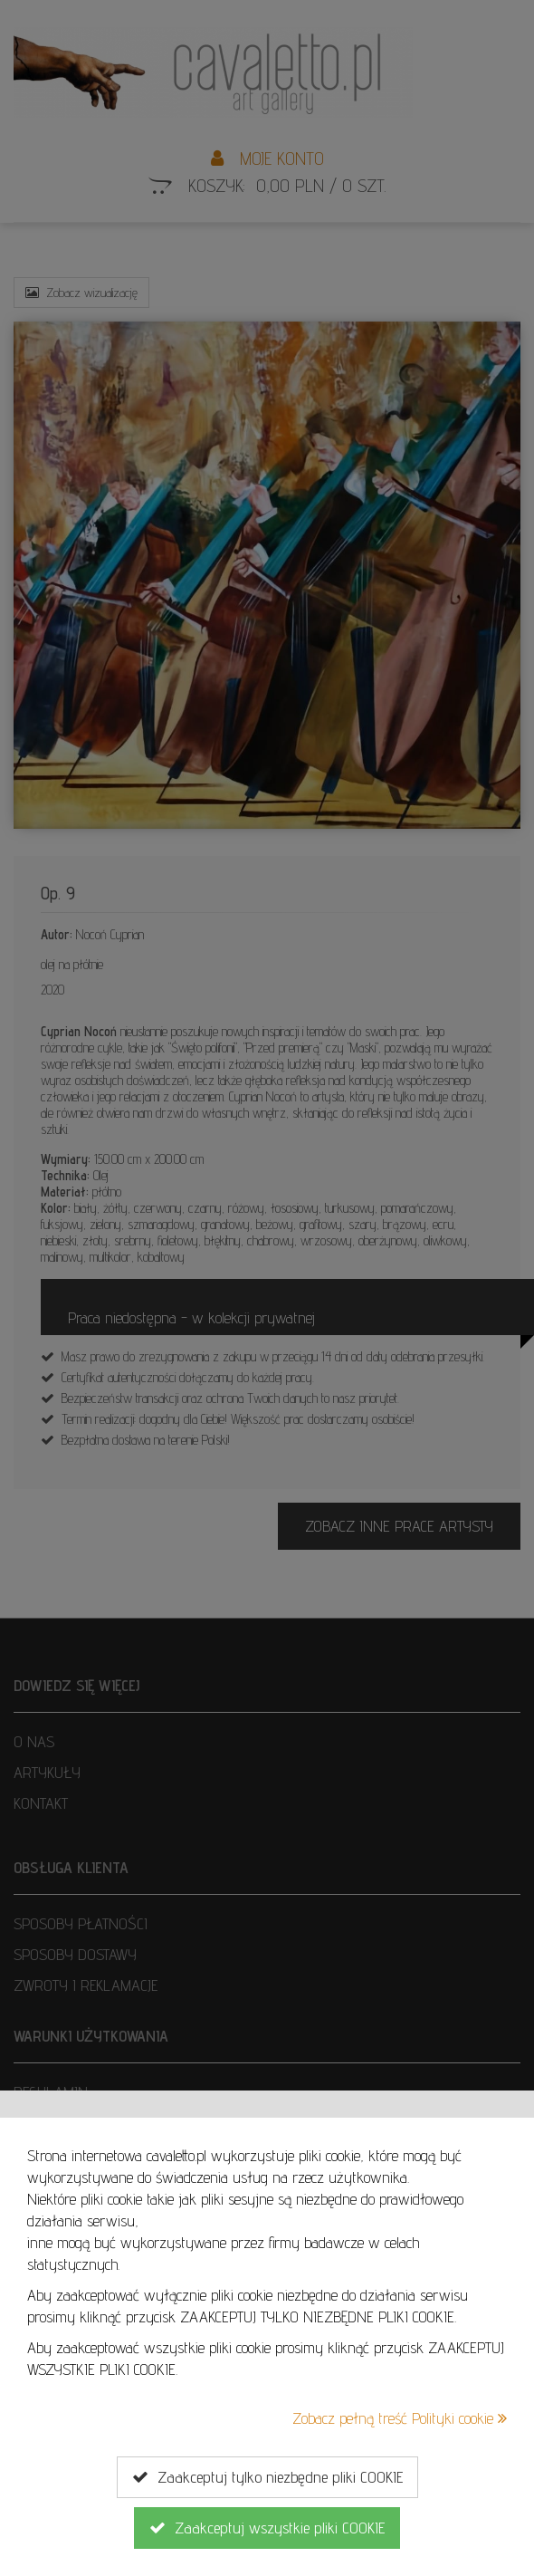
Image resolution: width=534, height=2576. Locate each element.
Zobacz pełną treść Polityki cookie (399, 2417)
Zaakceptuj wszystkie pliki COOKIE (267, 2528)
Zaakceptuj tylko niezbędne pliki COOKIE (267, 2477)
